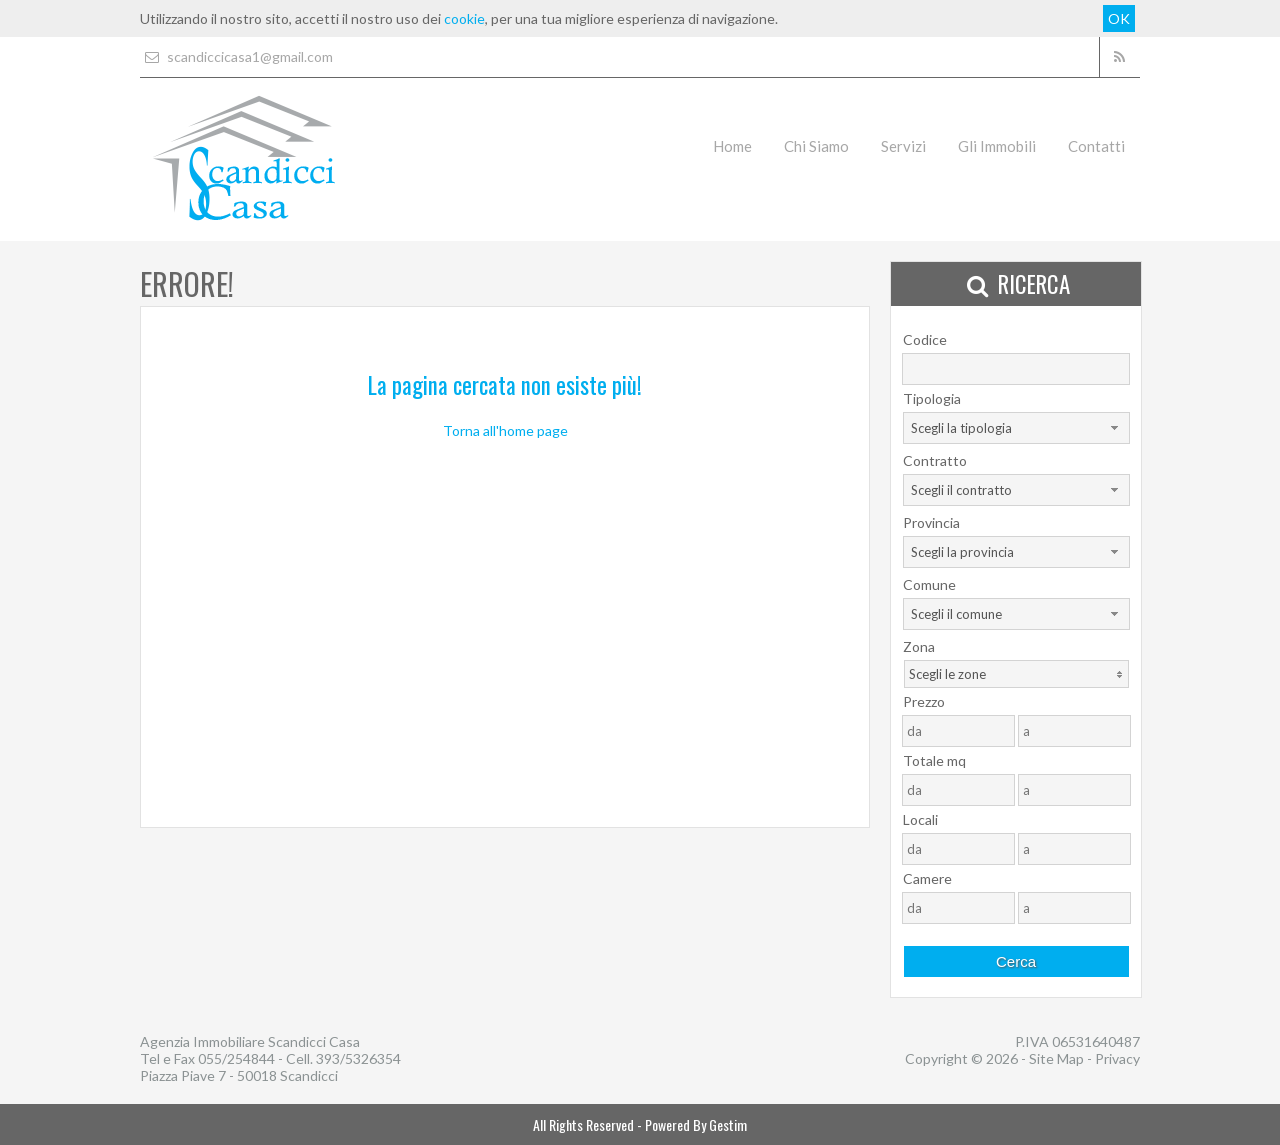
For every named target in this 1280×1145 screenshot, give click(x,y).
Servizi (903, 146)
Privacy (1117, 1058)
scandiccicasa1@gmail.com (236, 56)
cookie (464, 18)
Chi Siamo (816, 146)
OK (1119, 18)
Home (732, 146)
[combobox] (1016, 428)
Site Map (1056, 1058)
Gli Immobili (997, 146)
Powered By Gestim (696, 1124)
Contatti (1096, 146)
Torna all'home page (505, 430)
